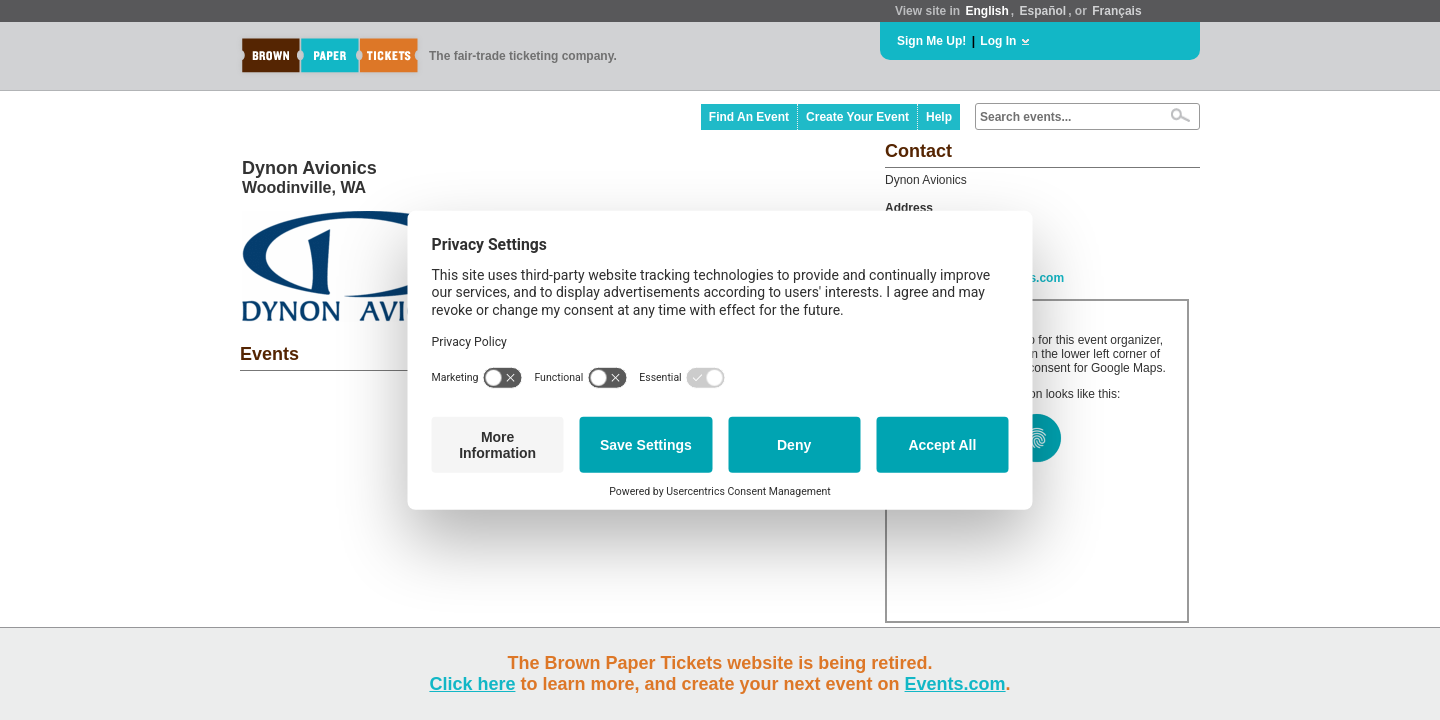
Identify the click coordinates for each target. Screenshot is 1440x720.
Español (1043, 11)
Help (939, 117)
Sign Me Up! (931, 41)
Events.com (955, 684)
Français (1116, 11)
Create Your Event (857, 117)
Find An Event (749, 117)
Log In (998, 41)
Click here (472, 684)
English (986, 11)
